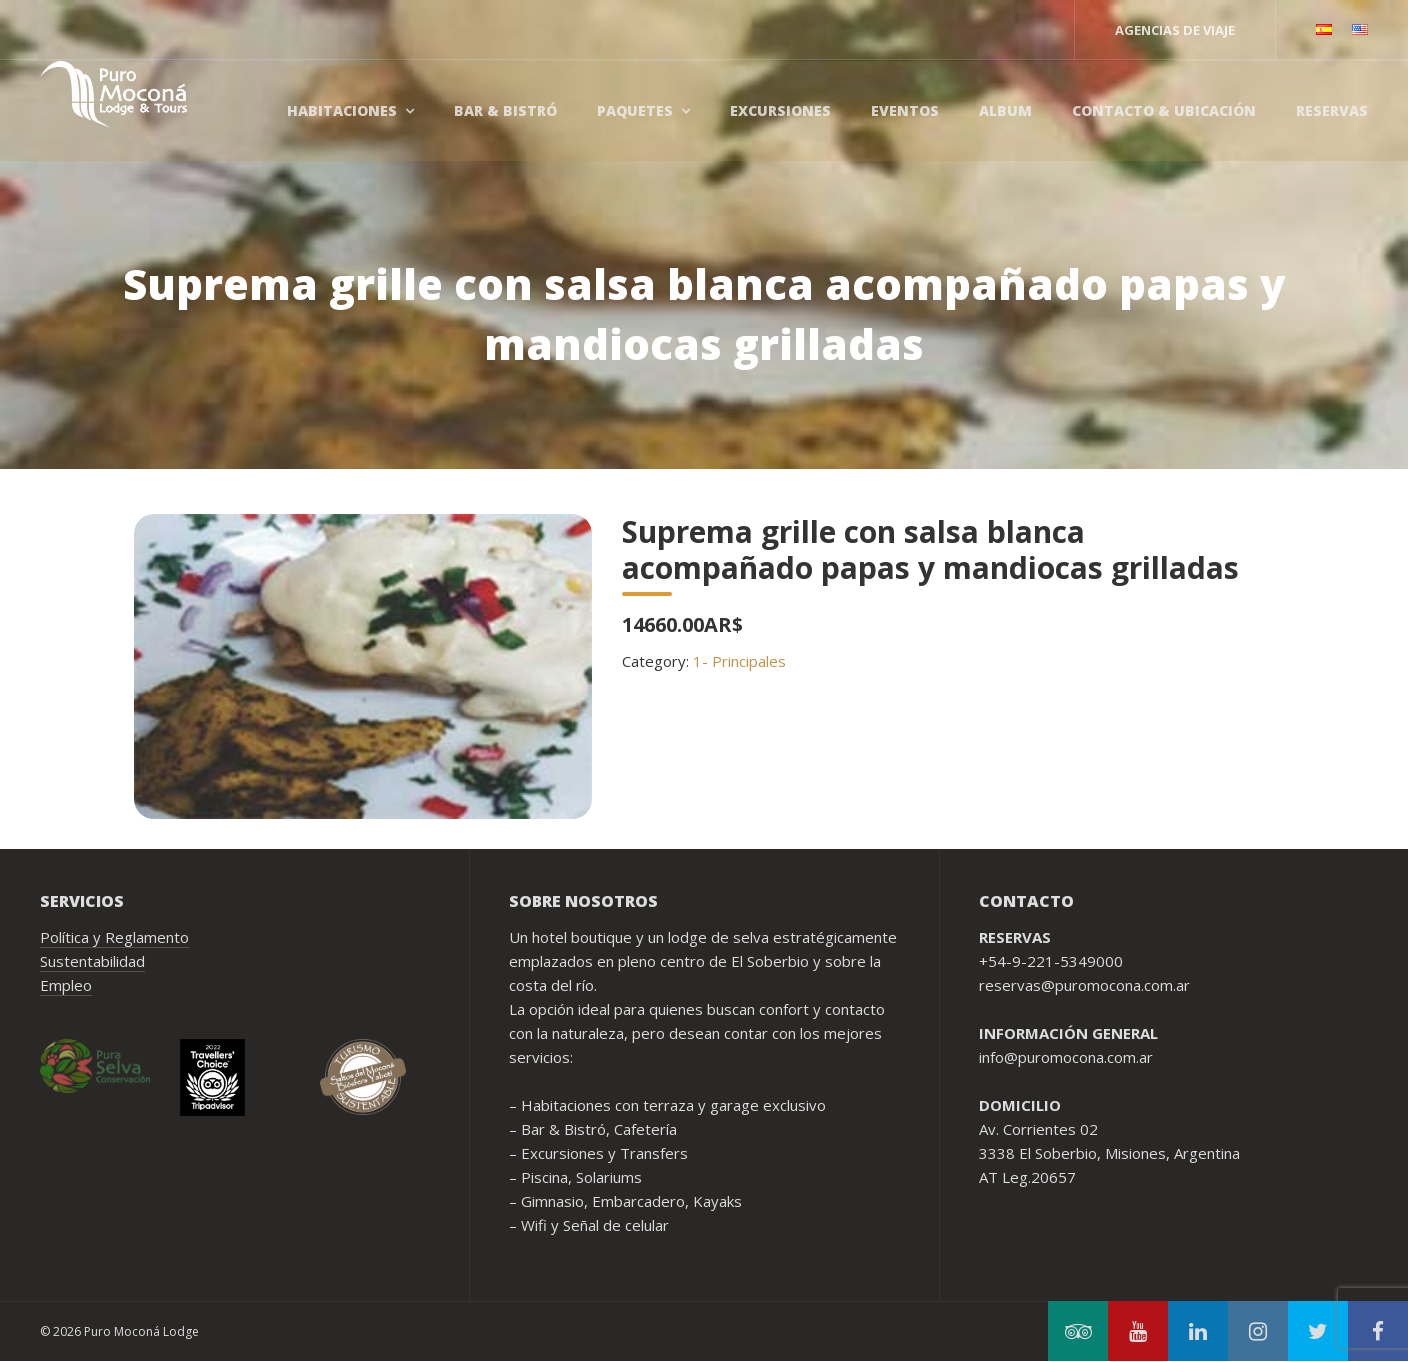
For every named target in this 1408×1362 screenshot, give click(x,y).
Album (1005, 110)
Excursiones (780, 110)
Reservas (1332, 110)
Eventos (905, 110)
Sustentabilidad (92, 961)
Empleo (66, 985)
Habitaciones (342, 110)
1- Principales (739, 661)
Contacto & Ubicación (1164, 110)
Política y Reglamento (114, 937)
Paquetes (635, 110)
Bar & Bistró (505, 110)
